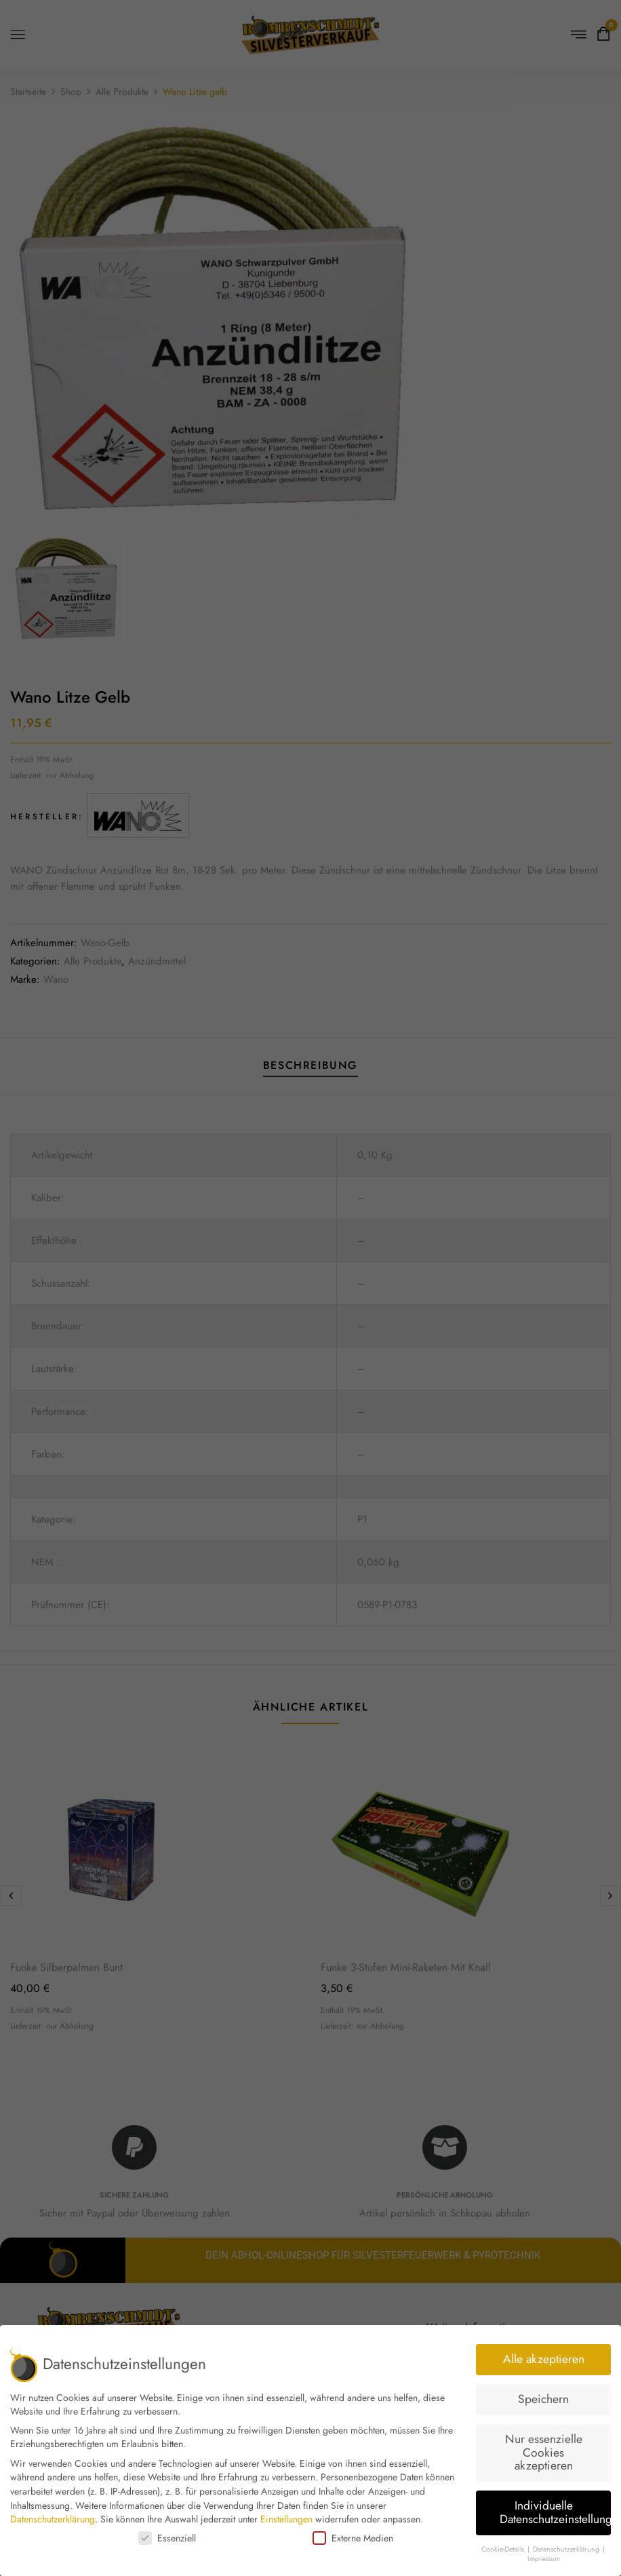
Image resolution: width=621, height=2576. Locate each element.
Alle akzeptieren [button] (543, 2359)
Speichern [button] (543, 2399)
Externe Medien (353, 2538)
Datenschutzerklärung (52, 2519)
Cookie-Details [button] (503, 2549)
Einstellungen (286, 2519)
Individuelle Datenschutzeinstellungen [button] (555, 2512)
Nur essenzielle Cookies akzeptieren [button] (543, 2452)
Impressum (543, 2559)
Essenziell (167, 2538)
